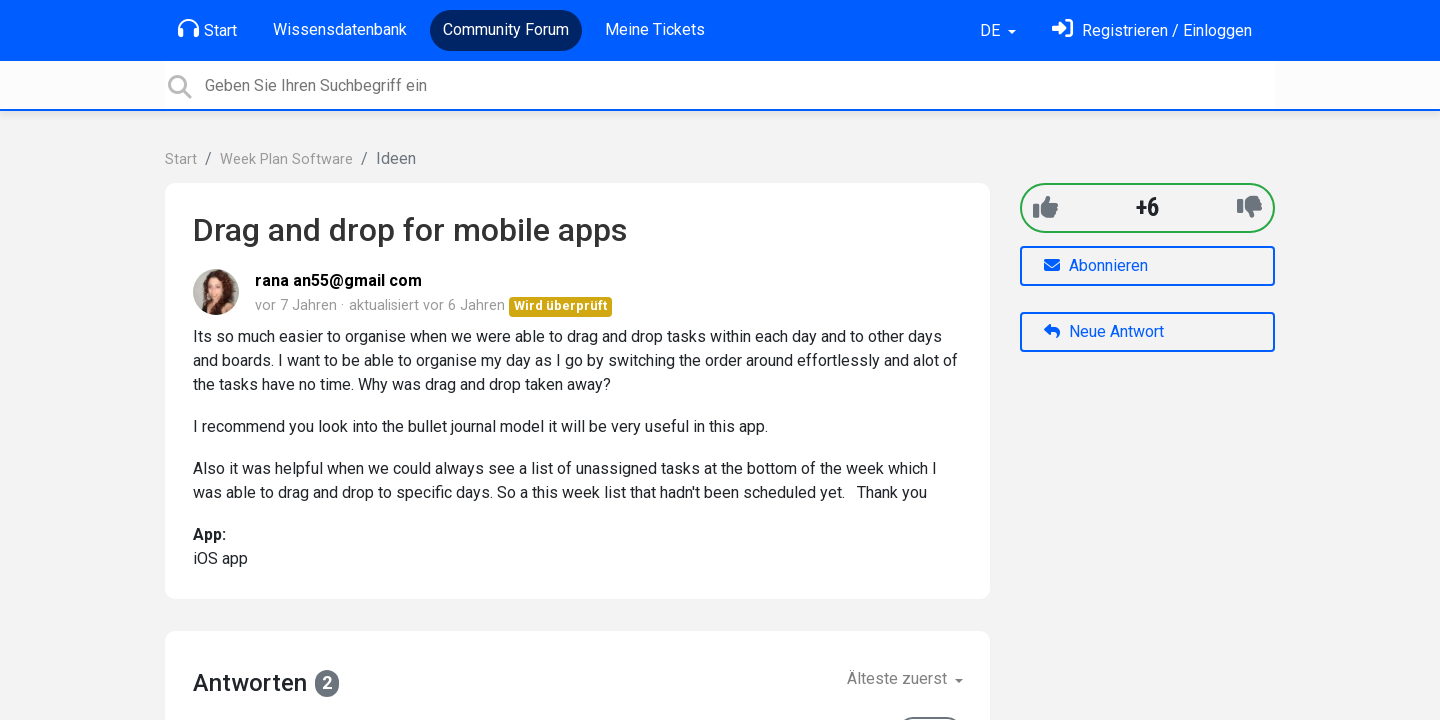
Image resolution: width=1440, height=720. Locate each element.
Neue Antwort (1104, 331)
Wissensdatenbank (340, 29)
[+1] (1045, 207)
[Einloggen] (1152, 30)
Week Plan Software (286, 159)
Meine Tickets (655, 29)
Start (207, 29)
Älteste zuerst (899, 678)
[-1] (1249, 207)
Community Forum (506, 29)
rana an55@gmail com (338, 280)
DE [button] (992, 30)
